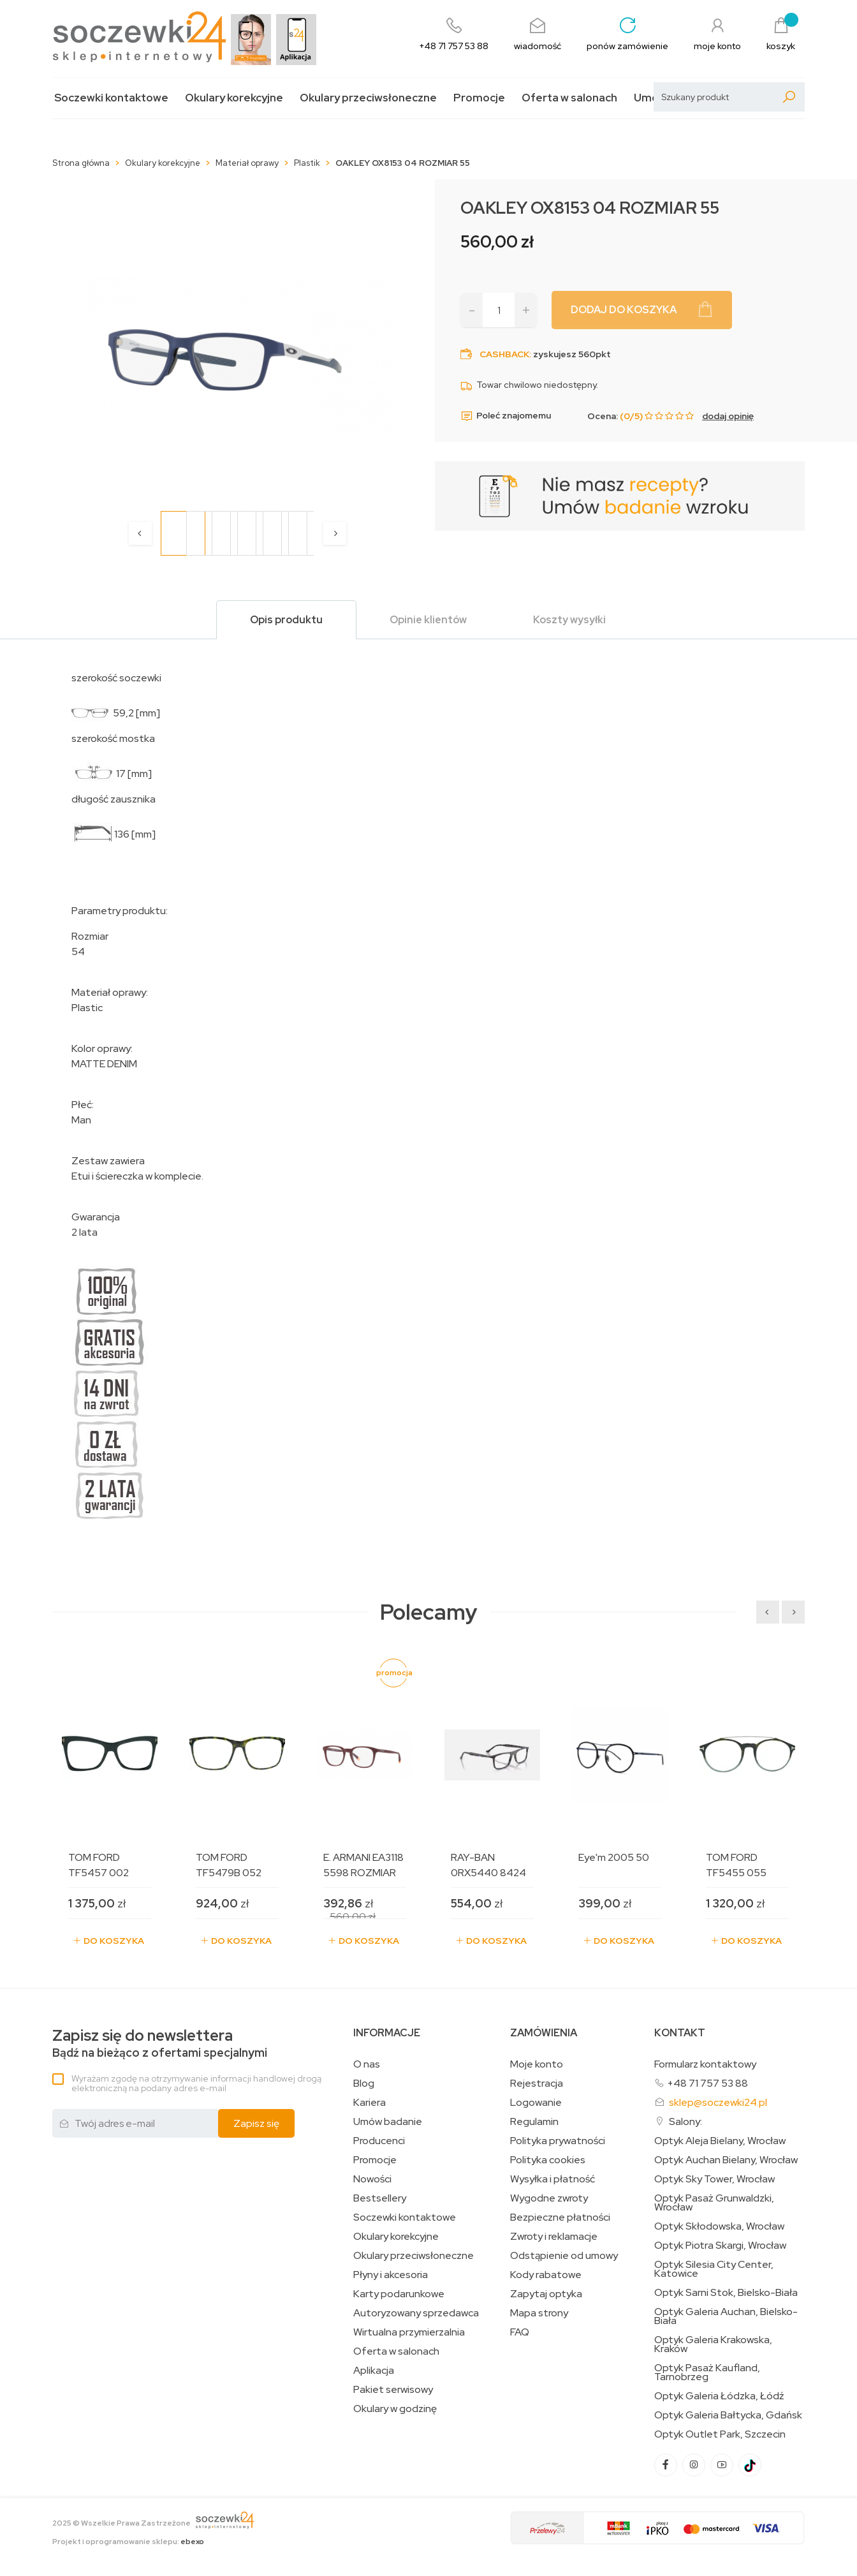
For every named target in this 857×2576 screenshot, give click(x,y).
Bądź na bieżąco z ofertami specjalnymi (159, 2043)
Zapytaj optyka (546, 2294)
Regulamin (534, 2121)
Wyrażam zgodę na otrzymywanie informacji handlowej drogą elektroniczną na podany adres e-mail (196, 2083)
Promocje (479, 98)
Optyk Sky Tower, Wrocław (714, 2179)
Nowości (372, 2179)
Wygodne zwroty (549, 2198)
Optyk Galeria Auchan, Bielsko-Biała (726, 2316)
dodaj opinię (728, 416)
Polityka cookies (547, 2160)
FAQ (519, 2332)
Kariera (369, 2102)
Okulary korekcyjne (234, 98)
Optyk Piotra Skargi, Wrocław (720, 2245)
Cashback (504, 354)
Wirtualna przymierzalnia (409, 2332)
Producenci (379, 2141)
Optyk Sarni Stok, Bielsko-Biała (726, 2292)
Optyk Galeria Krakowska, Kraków (713, 2344)
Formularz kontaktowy (705, 2064)
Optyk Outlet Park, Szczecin (720, 2434)
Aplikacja (373, 2370)
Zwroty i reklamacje (553, 2236)
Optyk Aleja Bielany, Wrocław (720, 2141)
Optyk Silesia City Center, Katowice (713, 2269)
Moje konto (536, 2064)
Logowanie (536, 2102)
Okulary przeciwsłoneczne (368, 98)
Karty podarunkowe (398, 2294)
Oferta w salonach (569, 98)
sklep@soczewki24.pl (718, 2102)
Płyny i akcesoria (390, 2275)
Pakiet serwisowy (393, 2389)
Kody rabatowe (546, 2275)
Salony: (685, 2121)
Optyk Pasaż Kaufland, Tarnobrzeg (707, 2372)
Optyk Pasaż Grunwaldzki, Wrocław (714, 2203)
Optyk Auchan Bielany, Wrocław (726, 2160)
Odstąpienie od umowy (564, 2255)
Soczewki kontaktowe (111, 98)
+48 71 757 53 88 (707, 2083)
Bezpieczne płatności (560, 2217)
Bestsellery (379, 2198)
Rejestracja (536, 2083)
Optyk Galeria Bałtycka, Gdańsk (728, 2415)
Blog (363, 2083)
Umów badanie (387, 2121)
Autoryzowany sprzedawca (416, 2313)
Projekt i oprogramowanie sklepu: (128, 2541)
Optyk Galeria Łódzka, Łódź (719, 2396)
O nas (366, 2064)
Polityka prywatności (557, 2141)
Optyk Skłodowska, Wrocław (719, 2226)
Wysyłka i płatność (552, 2179)
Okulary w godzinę (395, 2408)
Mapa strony (539, 2313)
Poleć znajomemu (505, 416)
